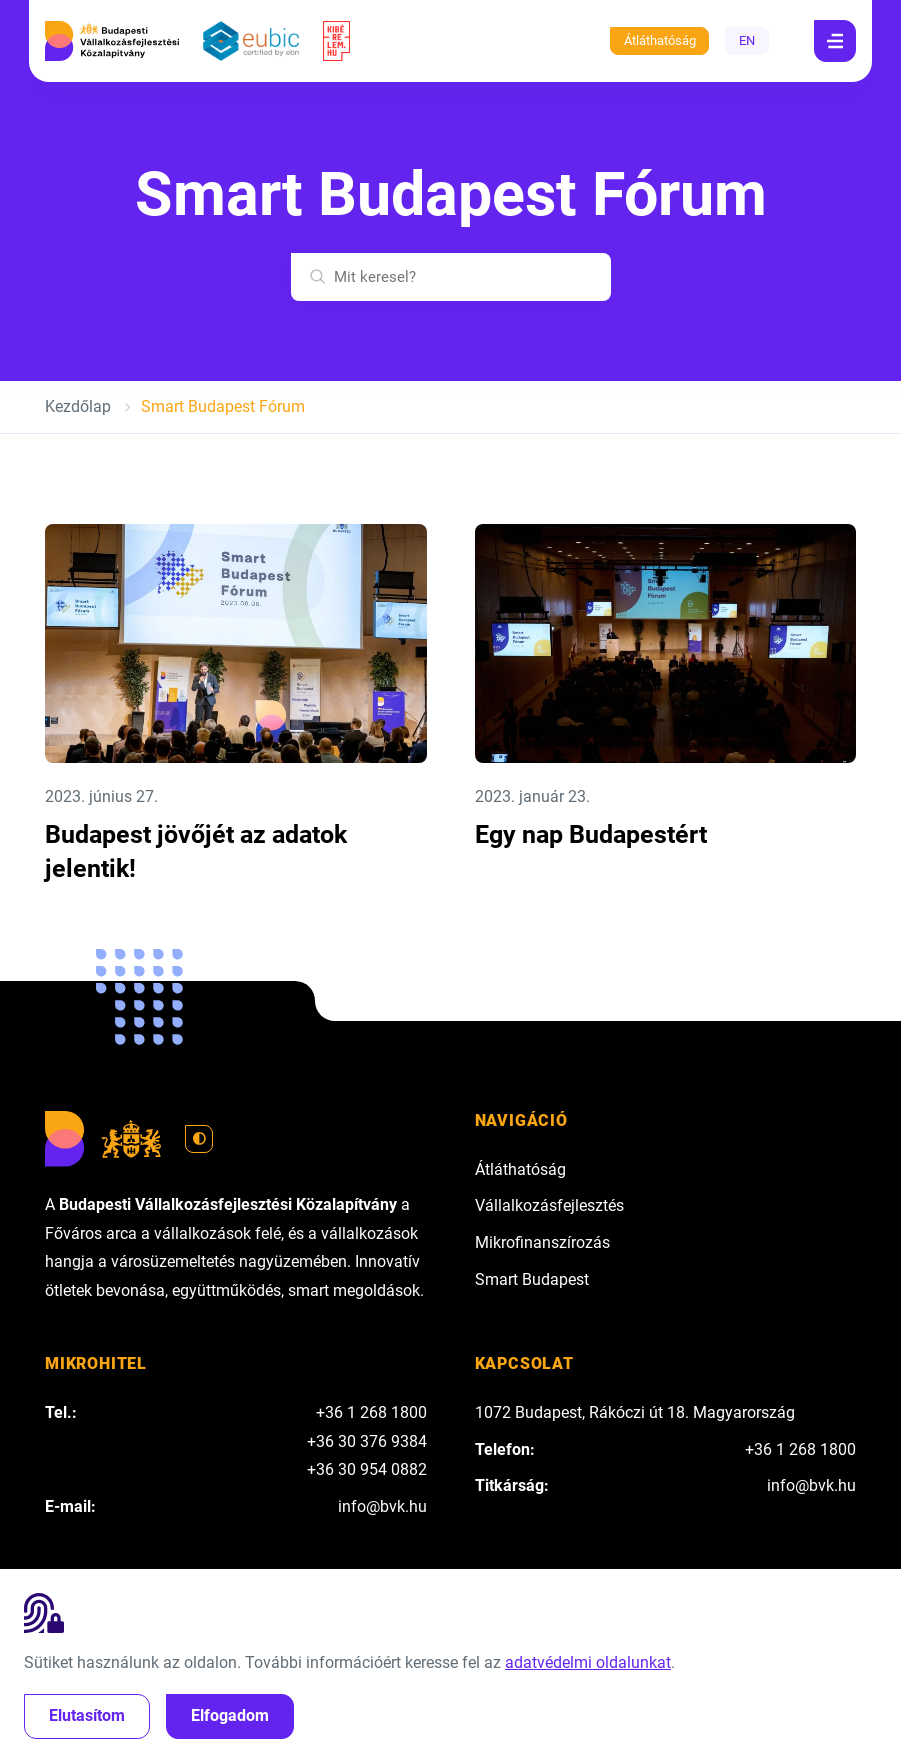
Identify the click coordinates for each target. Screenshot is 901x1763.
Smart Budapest (532, 1279)
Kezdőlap (78, 406)
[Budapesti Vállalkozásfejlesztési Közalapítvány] (112, 41)
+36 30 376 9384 (367, 1441)
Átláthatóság (660, 40)
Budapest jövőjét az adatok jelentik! (196, 851)
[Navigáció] (835, 41)
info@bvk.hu (382, 1506)
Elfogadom (230, 1715)
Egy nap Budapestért (591, 834)
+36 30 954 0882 (367, 1469)
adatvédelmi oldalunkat (588, 1662)
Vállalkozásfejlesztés (549, 1205)
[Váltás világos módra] (199, 1139)
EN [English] (747, 40)
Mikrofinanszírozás (542, 1242)
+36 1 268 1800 (371, 1412)
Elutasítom (87, 1715)
